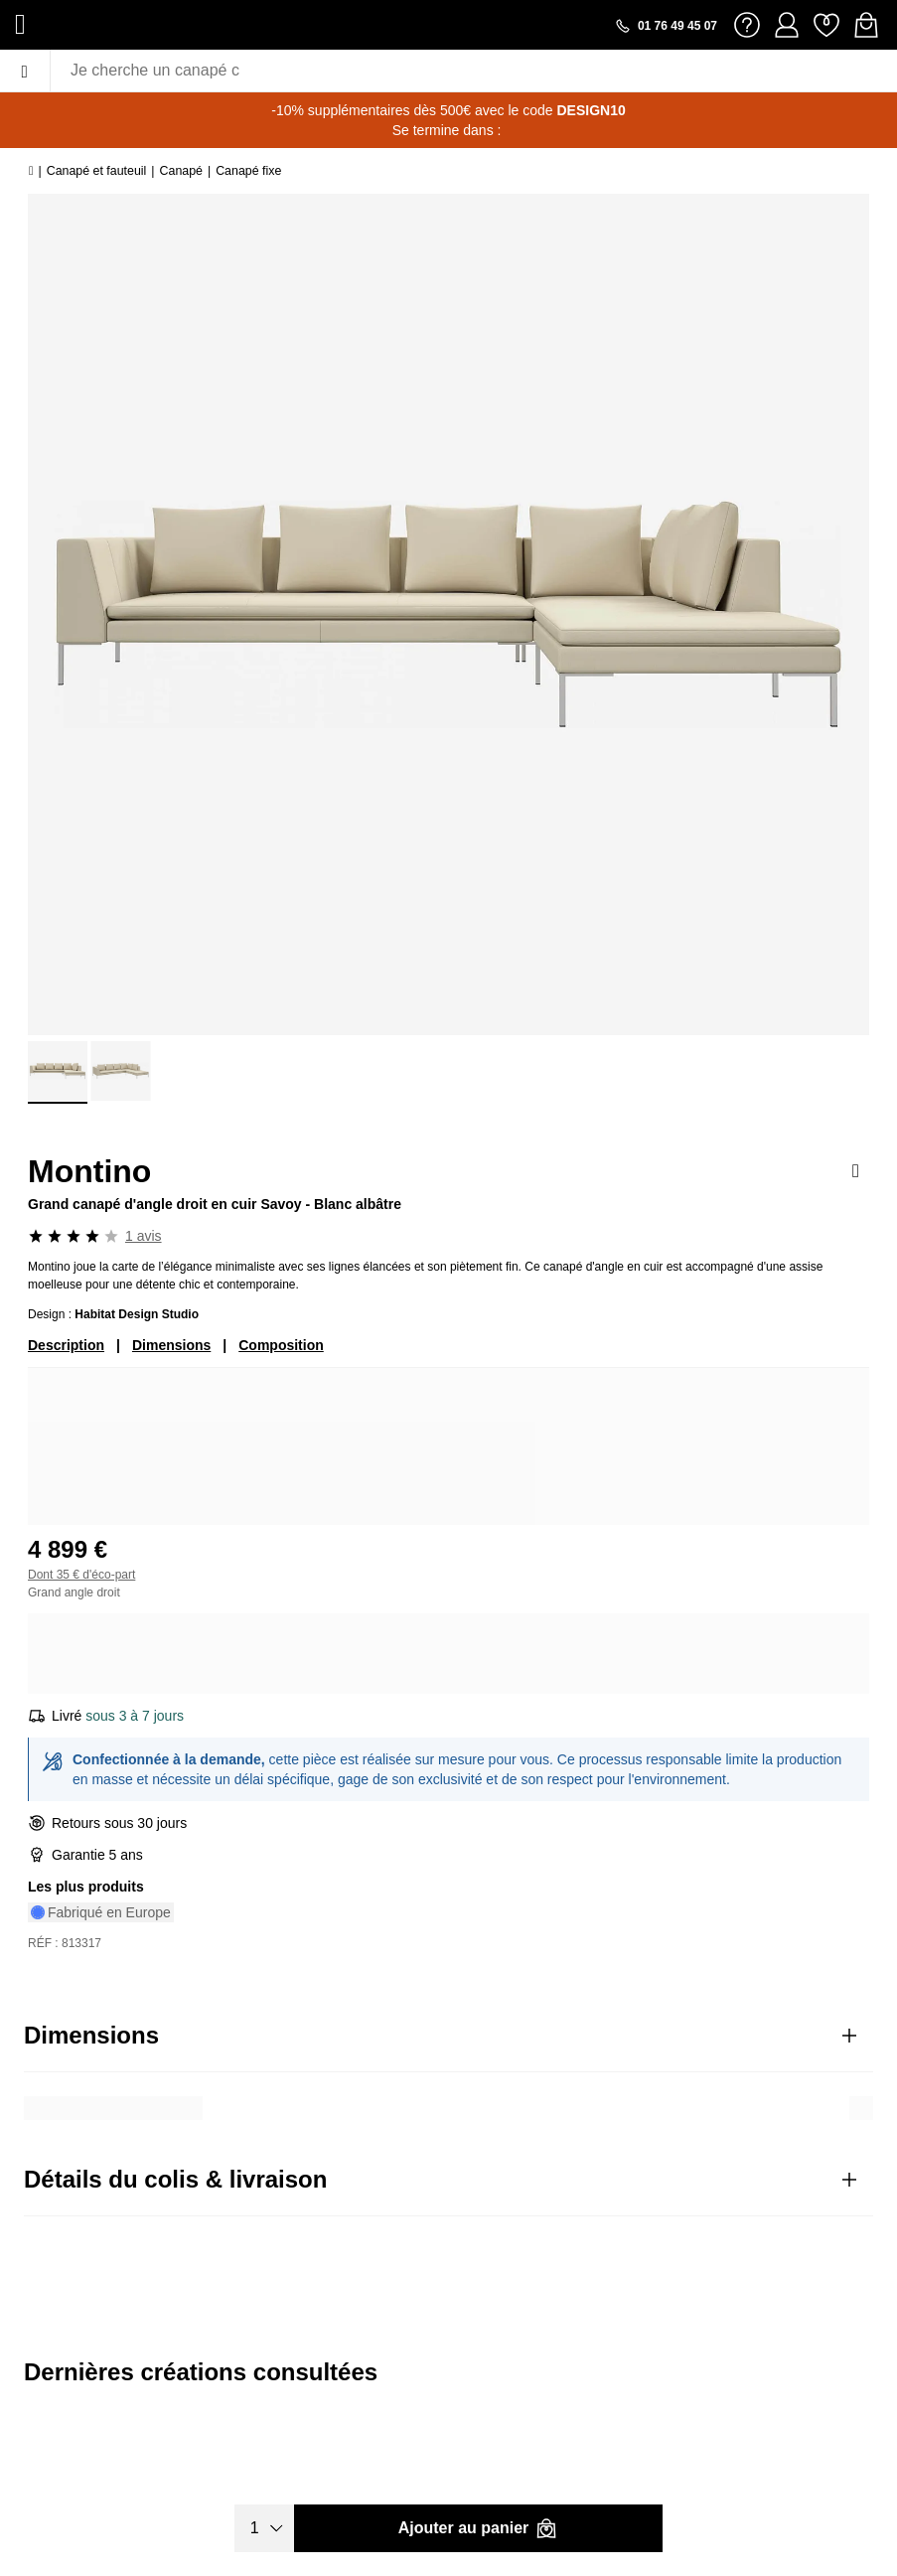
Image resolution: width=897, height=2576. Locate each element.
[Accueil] (31, 171)
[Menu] (25, 70)
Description (66, 1345)
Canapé (181, 171)
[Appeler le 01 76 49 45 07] (665, 26)
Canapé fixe (248, 171)
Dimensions (171, 1345)
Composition (281, 1345)
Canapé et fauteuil (97, 171)
